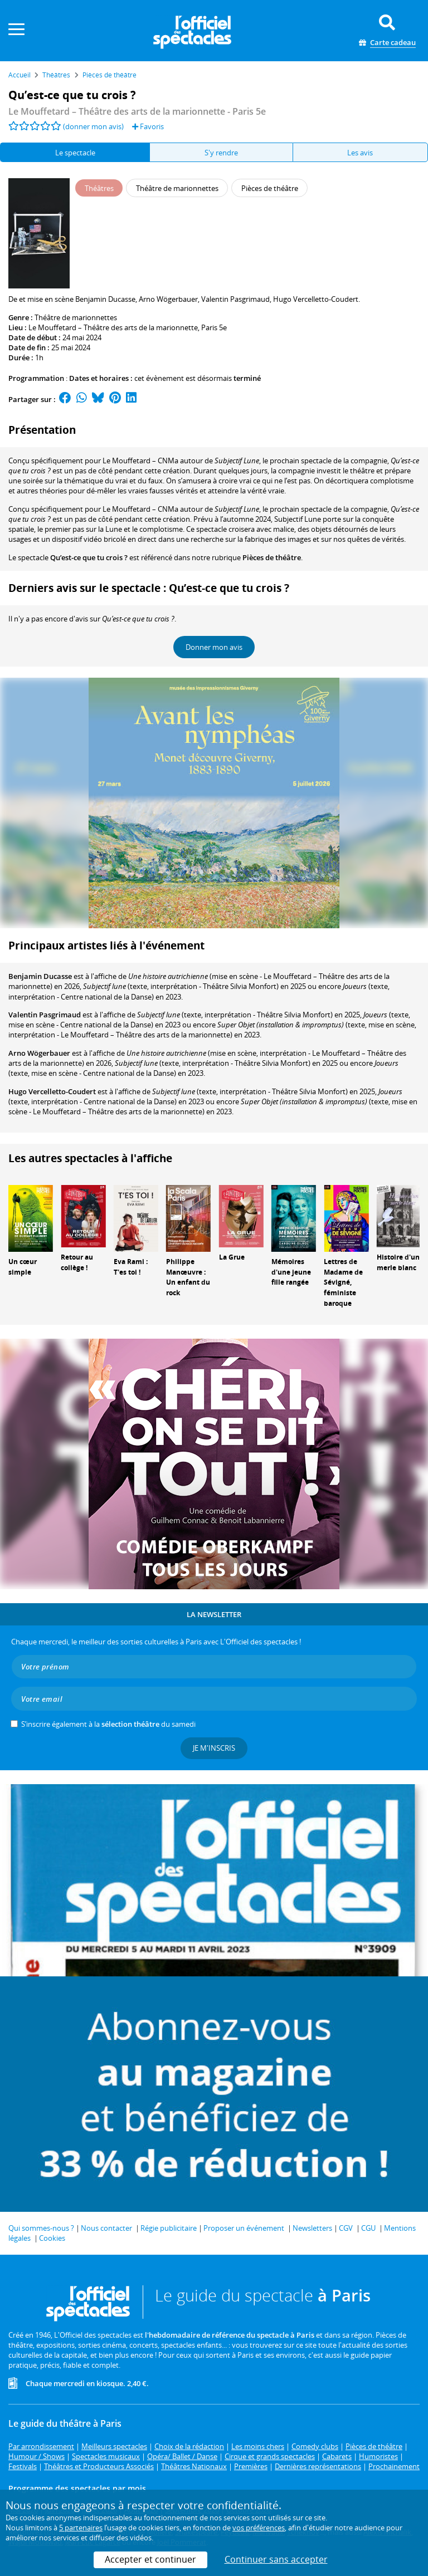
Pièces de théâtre (271, 557)
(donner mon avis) (93, 126)
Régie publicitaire (168, 2228)
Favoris (148, 126)
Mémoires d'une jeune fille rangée (291, 1272)
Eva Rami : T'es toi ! (131, 1267)
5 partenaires (81, 2528)
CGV (346, 2228)
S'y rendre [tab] (221, 153)
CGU (368, 2228)
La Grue (232, 1257)
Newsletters (312, 2228)
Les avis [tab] (360, 153)
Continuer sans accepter (276, 2559)
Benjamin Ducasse (40, 976)
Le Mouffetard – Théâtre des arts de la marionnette (113, 327)
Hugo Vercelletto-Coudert (52, 1091)
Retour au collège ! (77, 1262)
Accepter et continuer (150, 2559)
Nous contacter (106, 2228)
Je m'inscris (214, 1748)
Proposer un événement (243, 2228)
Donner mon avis (214, 647)
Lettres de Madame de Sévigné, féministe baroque (343, 1282)
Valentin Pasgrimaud (44, 1015)
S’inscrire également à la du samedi (108, 1724)
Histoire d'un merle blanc (398, 1262)
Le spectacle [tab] (75, 153)
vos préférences (258, 2528)
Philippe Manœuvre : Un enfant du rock (188, 1277)
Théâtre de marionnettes (76, 317)
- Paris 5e (137, 111)
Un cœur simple (22, 1267)
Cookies (52, 2238)
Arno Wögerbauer (39, 1053)
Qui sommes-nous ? (41, 2228)
